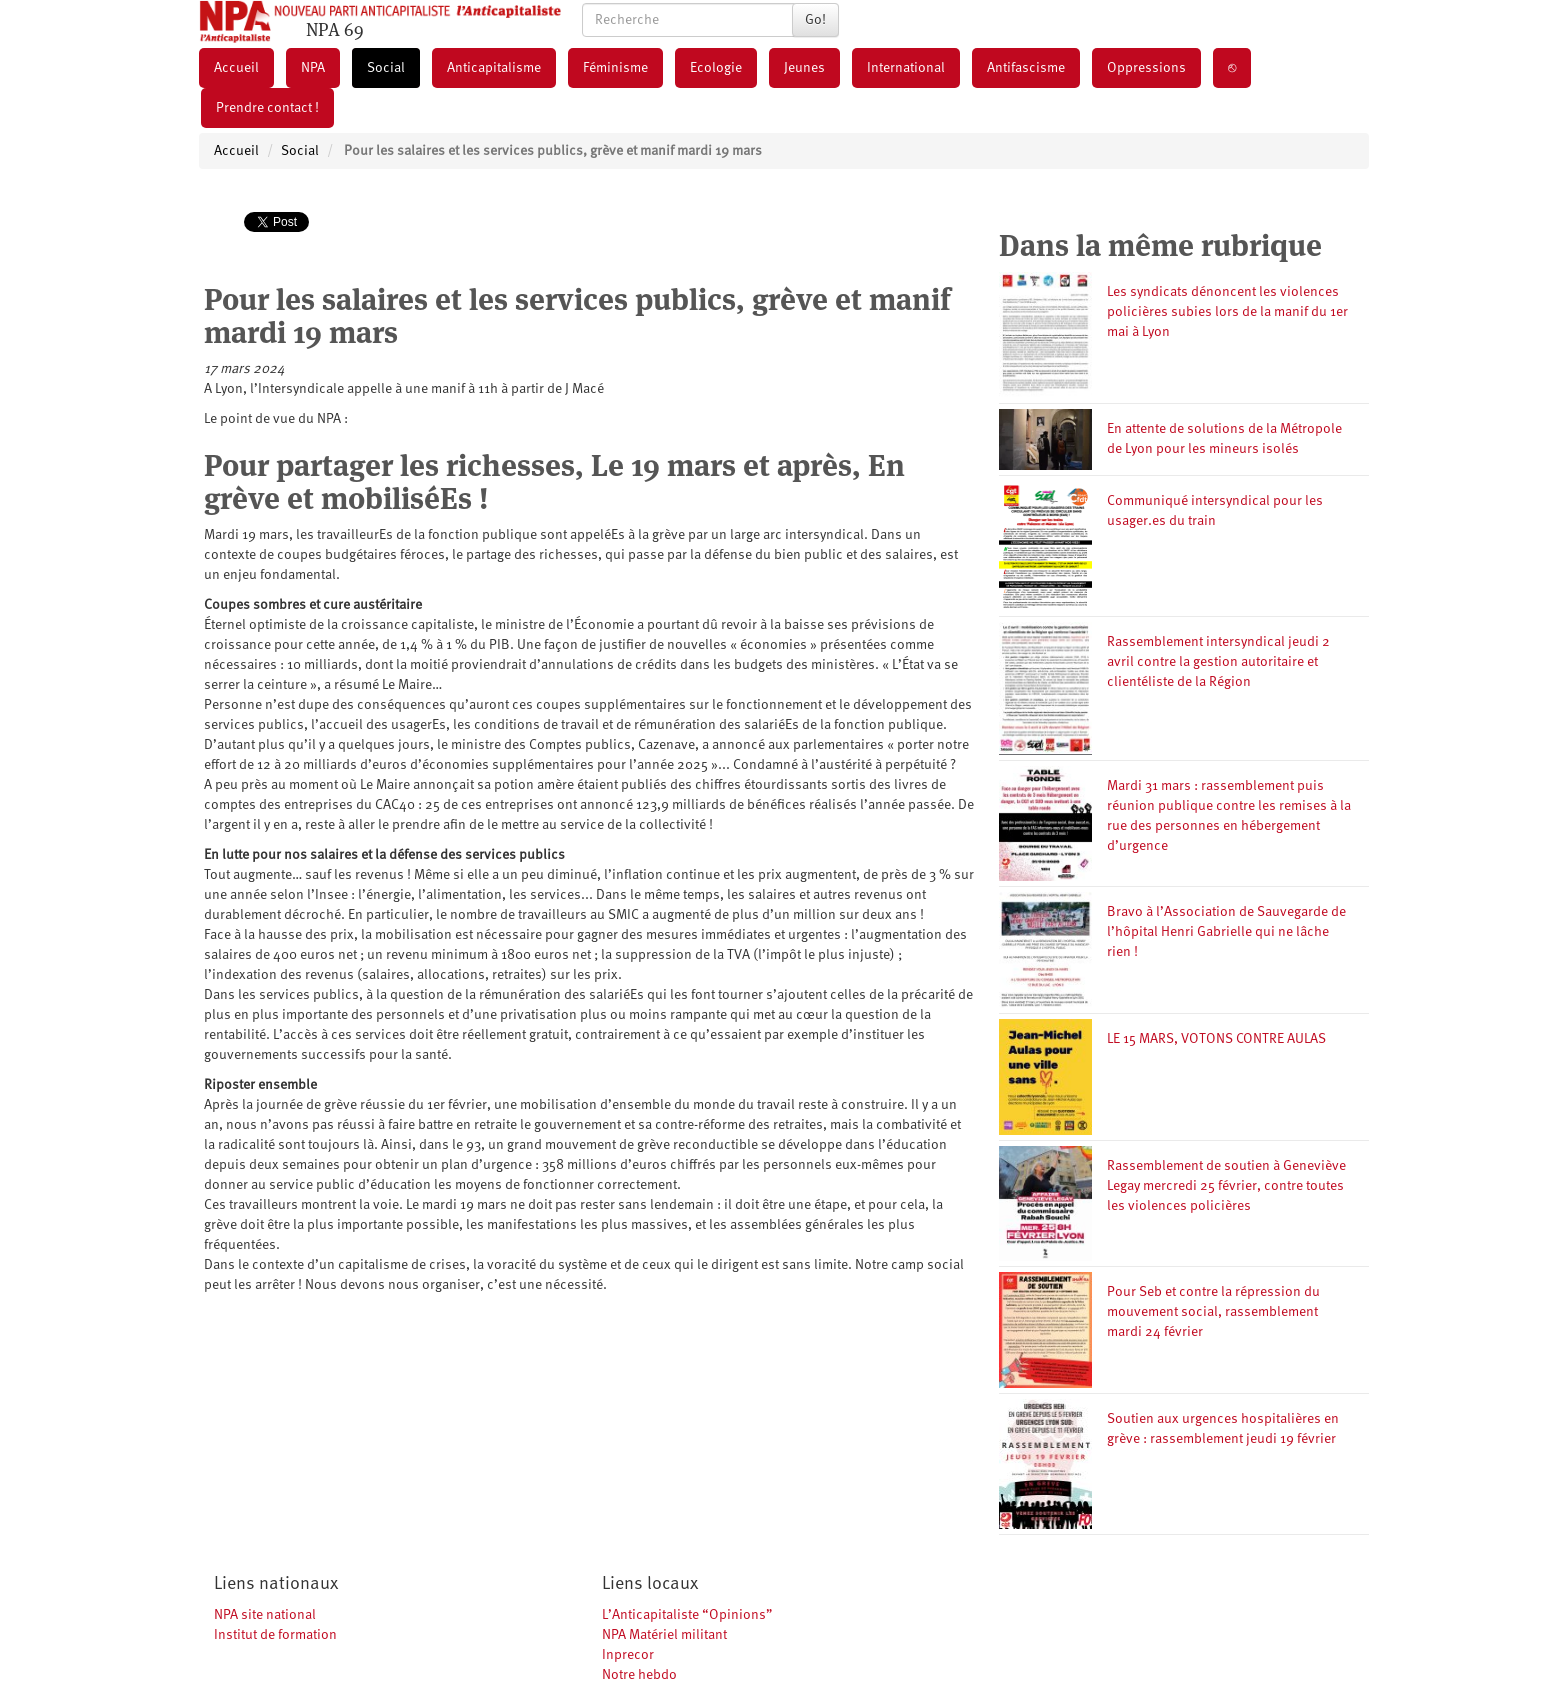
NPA (313, 68)
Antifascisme (1026, 68)
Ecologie (716, 68)
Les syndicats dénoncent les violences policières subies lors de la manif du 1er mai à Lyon (1227, 312)
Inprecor (628, 1655)
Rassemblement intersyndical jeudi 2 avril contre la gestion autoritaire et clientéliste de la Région (1218, 662)
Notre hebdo (639, 1675)
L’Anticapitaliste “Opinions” (687, 1615)
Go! (815, 20)
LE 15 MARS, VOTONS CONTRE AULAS (1216, 1039)
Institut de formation (275, 1635)
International (906, 68)
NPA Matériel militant (664, 1635)
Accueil (236, 68)
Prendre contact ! (267, 108)
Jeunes (804, 68)
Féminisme (615, 68)
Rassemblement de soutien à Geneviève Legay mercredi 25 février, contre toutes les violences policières (1226, 1186)
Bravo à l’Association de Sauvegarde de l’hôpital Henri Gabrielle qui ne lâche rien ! (1226, 932)
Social (386, 68)
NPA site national (265, 1615)
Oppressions (1146, 68)
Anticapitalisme (494, 68)
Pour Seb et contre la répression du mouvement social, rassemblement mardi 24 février (1213, 1312)
